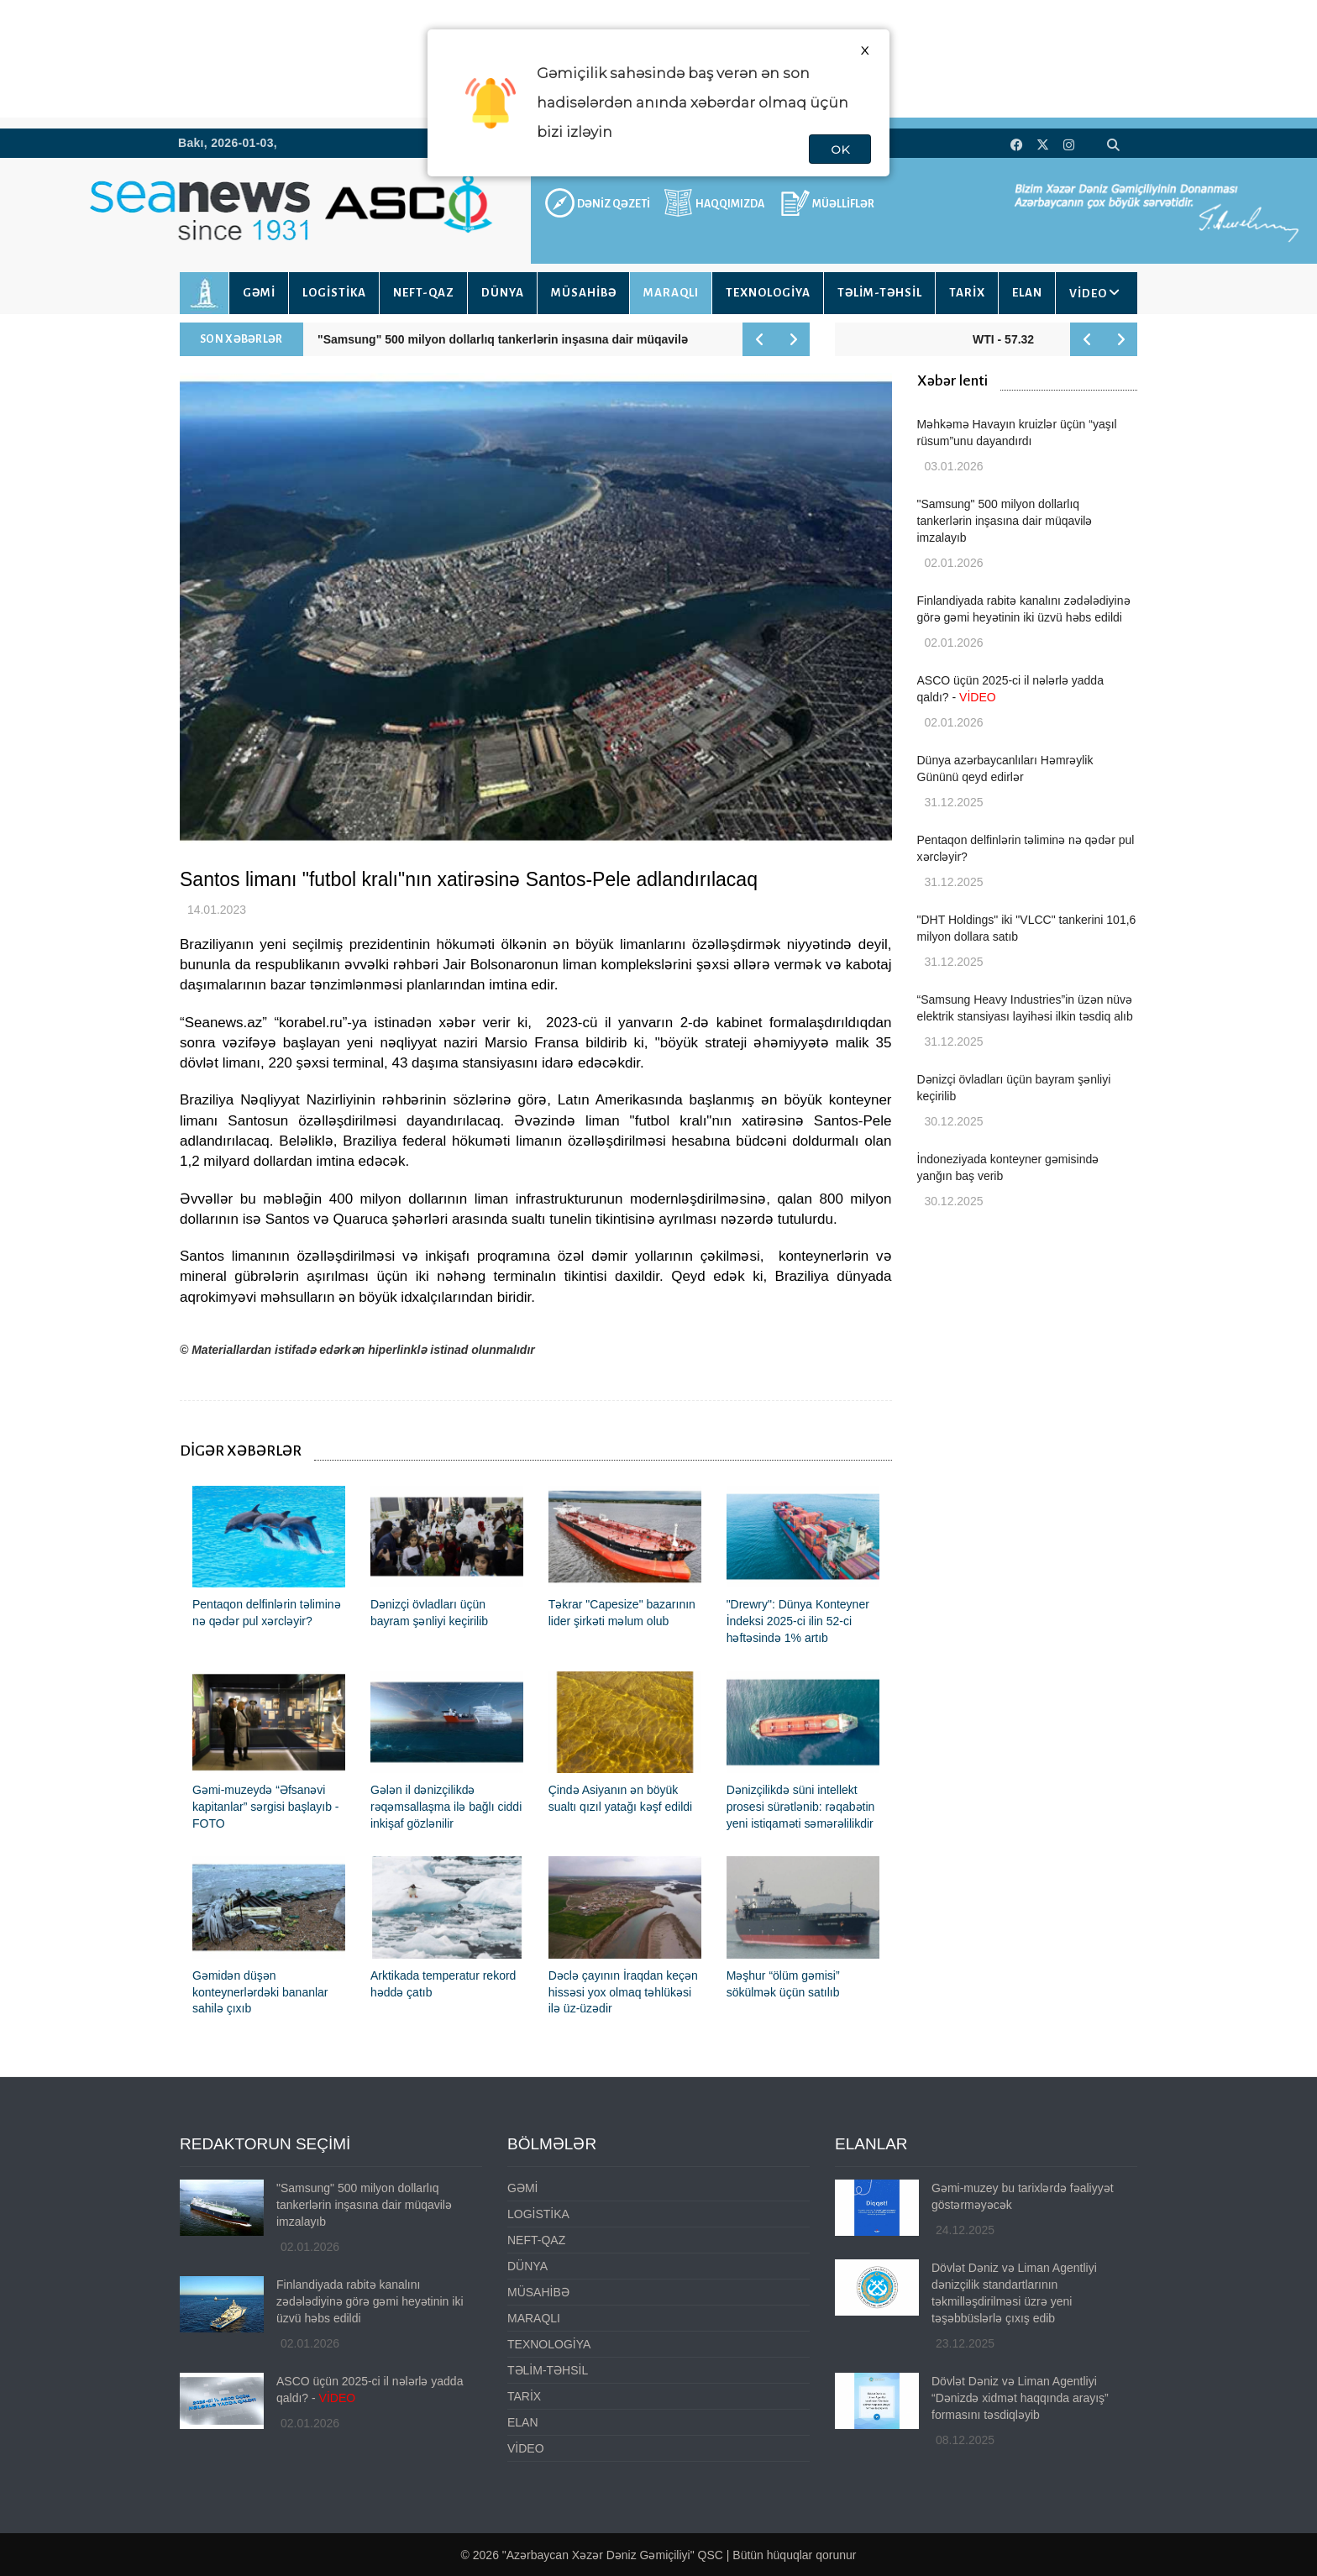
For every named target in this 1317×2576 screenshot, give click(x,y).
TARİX (967, 292)
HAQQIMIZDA (729, 204)
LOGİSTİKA (334, 292)
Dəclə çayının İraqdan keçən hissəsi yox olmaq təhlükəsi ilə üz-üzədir (623, 1992)
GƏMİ (259, 292)
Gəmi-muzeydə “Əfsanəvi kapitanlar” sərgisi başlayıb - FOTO (265, 1806)
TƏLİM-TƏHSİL (879, 292)
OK (840, 149)
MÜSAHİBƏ (584, 292)
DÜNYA (502, 292)
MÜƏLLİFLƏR (843, 204)
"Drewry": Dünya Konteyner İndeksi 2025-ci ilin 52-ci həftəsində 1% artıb (798, 1621)
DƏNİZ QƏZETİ (613, 204)
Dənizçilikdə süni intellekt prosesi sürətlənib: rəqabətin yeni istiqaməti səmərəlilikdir (801, 1806)
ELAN (1027, 292)
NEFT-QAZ (423, 292)
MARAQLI (671, 292)
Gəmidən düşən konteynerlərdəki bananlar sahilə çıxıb (260, 1992)
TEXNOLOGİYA (768, 292)
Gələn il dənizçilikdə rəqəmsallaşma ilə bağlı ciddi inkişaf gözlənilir (446, 1806)
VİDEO (1088, 293)
